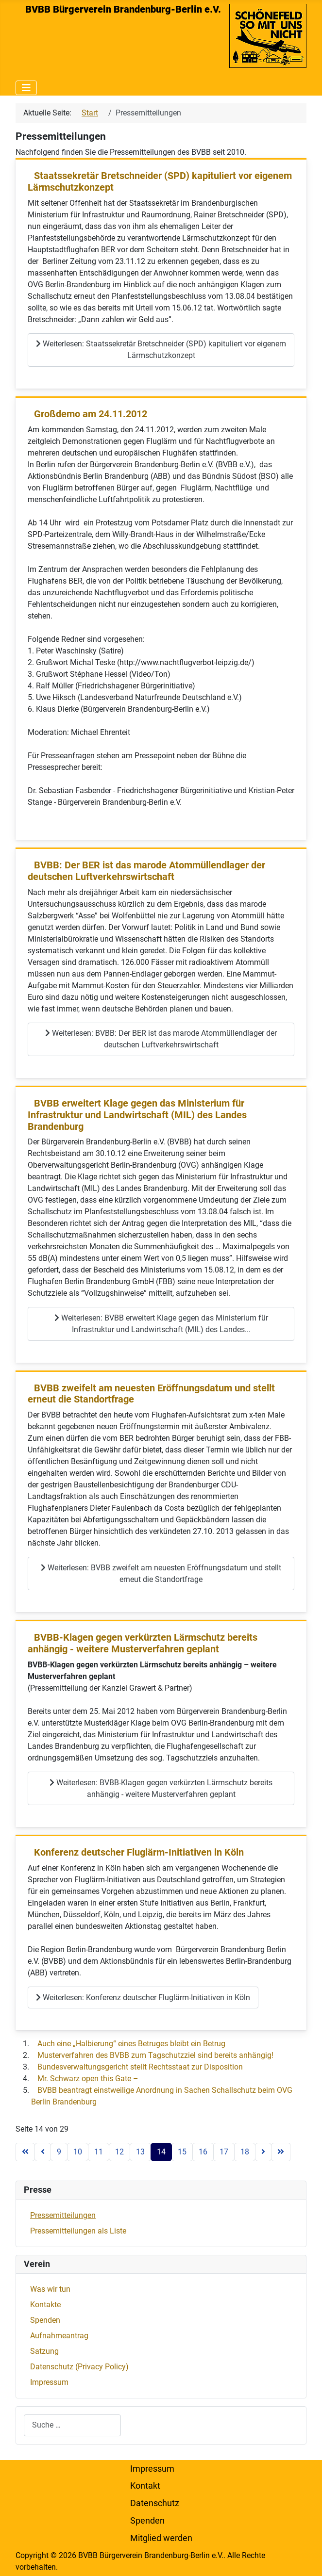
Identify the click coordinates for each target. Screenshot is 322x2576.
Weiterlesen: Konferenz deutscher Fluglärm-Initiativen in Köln (143, 1997)
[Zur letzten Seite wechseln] (280, 2152)
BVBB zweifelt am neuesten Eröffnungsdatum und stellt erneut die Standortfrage (151, 1394)
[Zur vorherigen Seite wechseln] (42, 2152)
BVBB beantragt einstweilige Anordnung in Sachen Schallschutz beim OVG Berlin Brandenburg (161, 2096)
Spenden (45, 2320)
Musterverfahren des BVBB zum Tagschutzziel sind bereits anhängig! (155, 2055)
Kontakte (45, 2304)
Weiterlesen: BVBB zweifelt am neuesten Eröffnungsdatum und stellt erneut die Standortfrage (161, 1573)
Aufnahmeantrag (59, 2335)
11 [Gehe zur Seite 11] (98, 2151)
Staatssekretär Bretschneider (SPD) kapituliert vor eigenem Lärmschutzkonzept (160, 181)
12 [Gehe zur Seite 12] (119, 2151)
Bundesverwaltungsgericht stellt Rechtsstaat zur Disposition (140, 2066)
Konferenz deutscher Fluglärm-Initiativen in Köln (139, 1852)
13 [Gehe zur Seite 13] (140, 2151)
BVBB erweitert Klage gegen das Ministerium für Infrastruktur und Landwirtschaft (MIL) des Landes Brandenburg (137, 1115)
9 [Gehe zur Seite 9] (59, 2151)
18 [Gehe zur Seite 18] (244, 2151)
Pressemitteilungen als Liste (78, 2230)
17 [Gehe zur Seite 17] (224, 2151)
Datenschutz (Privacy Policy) (79, 2366)
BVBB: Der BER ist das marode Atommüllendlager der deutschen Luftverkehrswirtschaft (146, 871)
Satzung (44, 2351)
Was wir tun (50, 2289)
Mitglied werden (161, 2538)
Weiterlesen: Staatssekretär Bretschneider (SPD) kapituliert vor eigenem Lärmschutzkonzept (161, 349)
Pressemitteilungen (63, 2215)
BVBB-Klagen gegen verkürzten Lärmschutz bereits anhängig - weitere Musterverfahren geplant (142, 1643)
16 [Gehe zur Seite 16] (203, 2151)
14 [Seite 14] (161, 2151)
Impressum (49, 2382)
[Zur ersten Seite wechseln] (25, 2152)
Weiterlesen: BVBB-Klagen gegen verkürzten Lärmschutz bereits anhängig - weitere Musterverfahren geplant (161, 1788)
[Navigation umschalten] (26, 88)
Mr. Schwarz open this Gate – (87, 2078)
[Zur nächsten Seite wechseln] (263, 2152)
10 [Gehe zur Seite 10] (77, 2151)
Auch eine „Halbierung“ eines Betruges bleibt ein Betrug (131, 2043)
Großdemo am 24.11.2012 (90, 414)
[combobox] (72, 2425)
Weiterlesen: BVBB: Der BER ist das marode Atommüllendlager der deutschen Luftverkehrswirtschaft (161, 1038)
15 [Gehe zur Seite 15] (182, 2151)
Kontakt (145, 2486)
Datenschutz (154, 2503)
